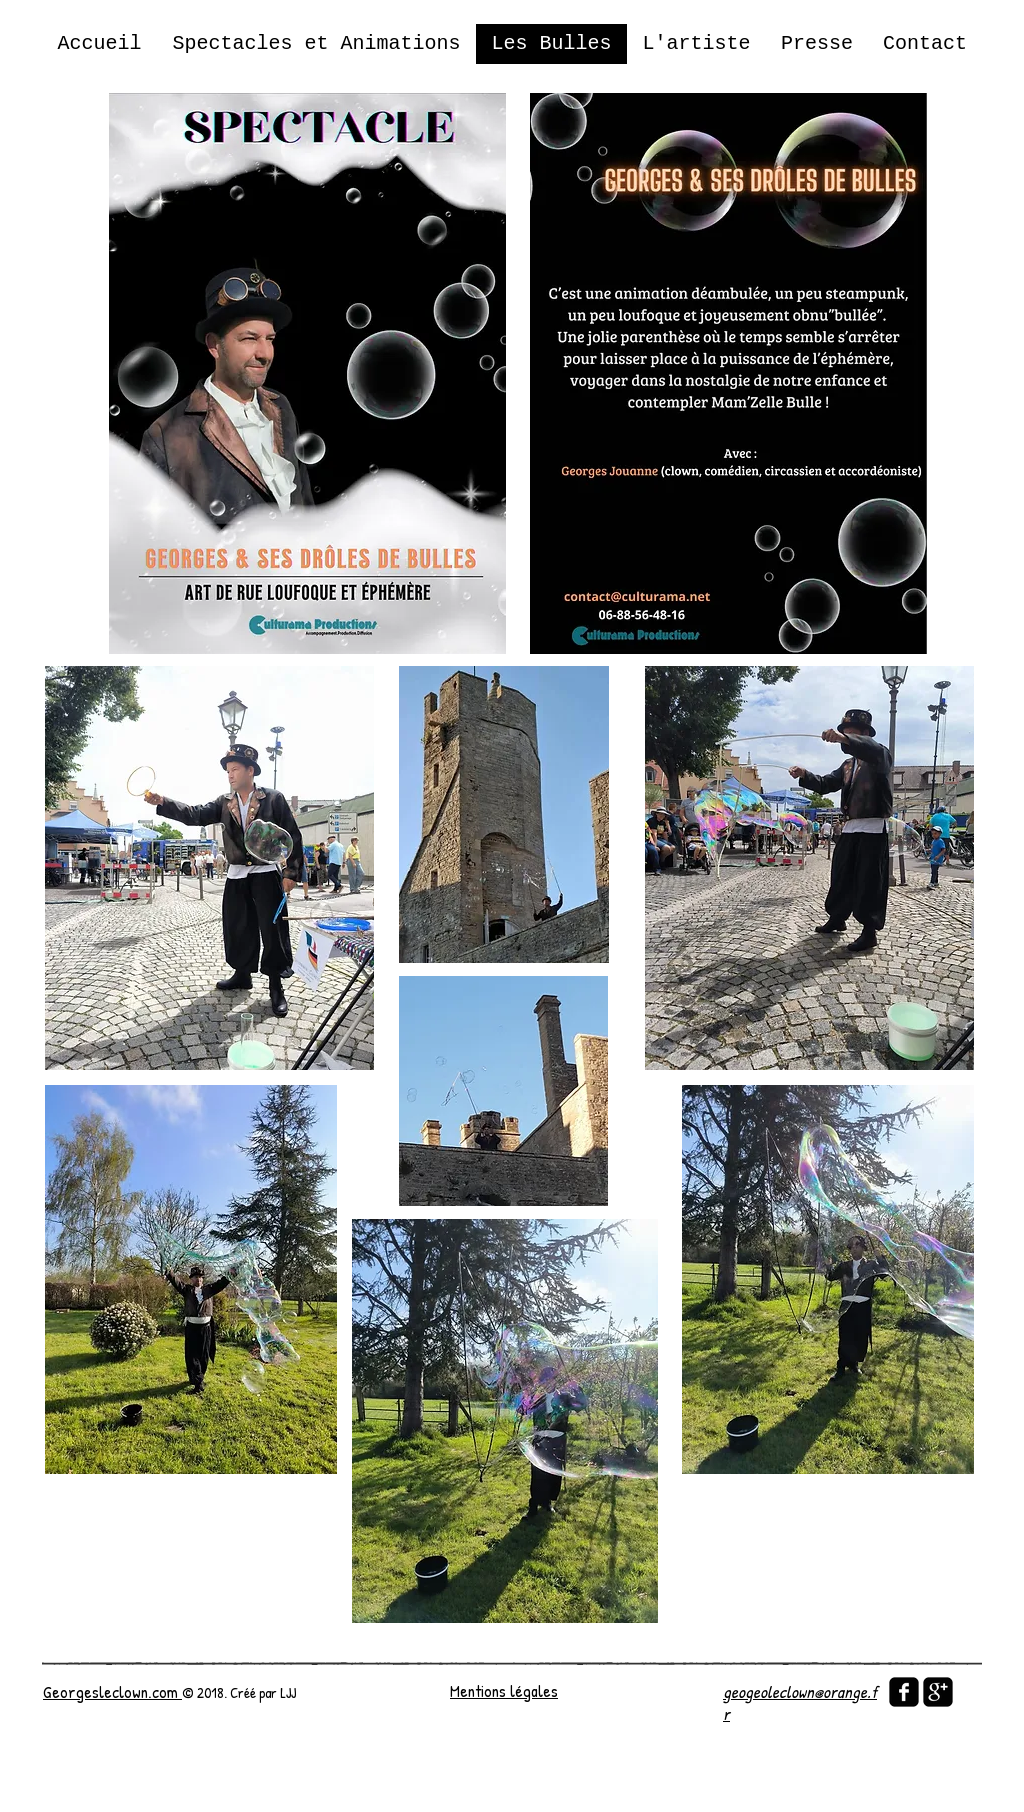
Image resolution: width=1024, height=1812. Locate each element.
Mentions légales (504, 1690)
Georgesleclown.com (112, 1691)
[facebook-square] (904, 1692)
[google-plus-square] (938, 1692)
